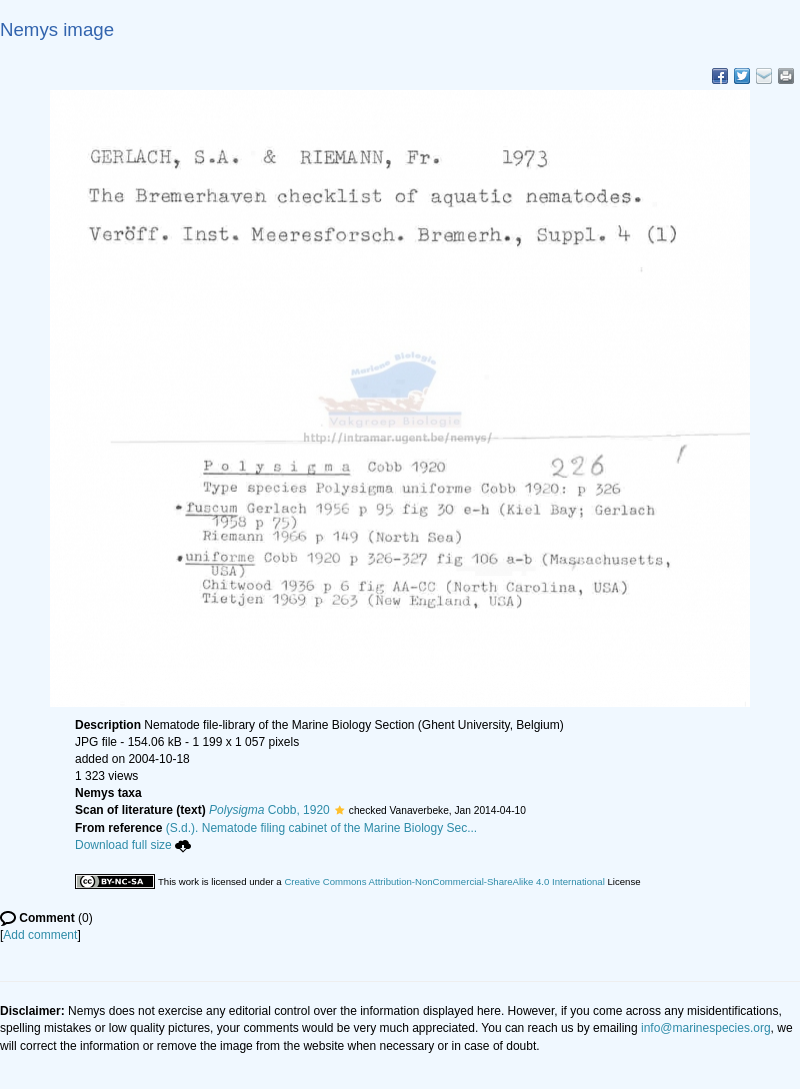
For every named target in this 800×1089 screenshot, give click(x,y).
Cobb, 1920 (269, 810)
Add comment (40, 935)
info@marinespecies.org (706, 1028)
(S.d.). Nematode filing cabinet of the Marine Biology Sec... (322, 828)
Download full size (133, 845)
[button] (339, 810)
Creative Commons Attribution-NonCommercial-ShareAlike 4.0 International (444, 881)
